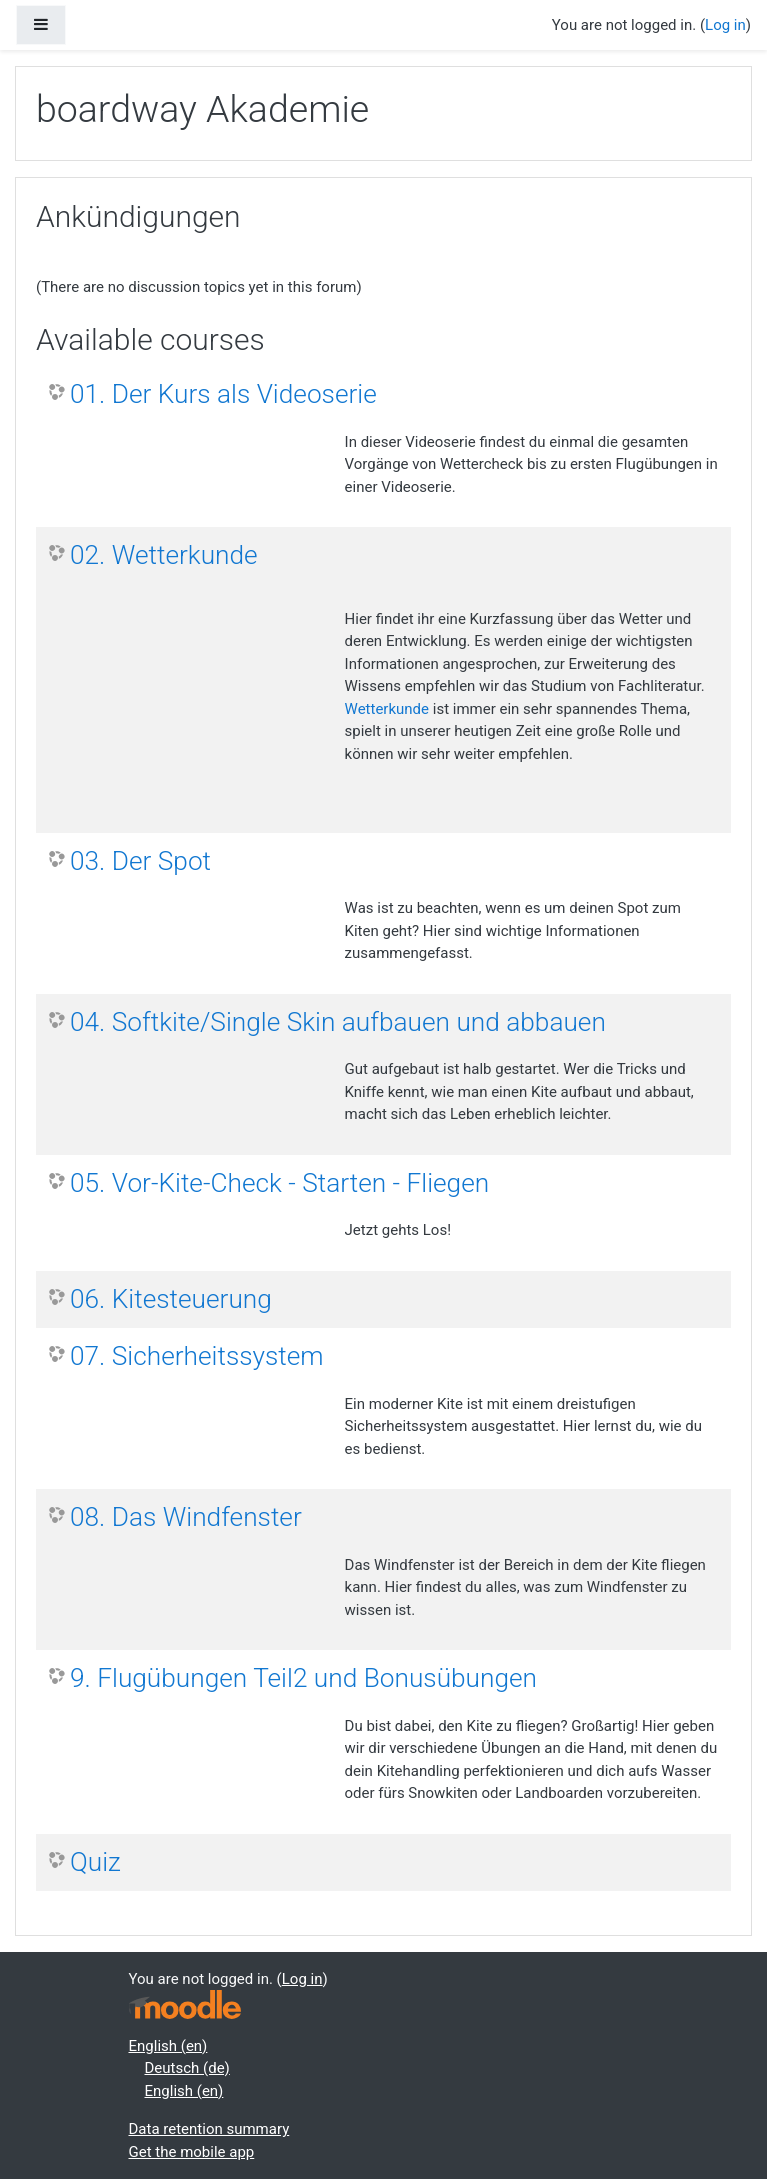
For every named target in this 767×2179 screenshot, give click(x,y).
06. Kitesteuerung (171, 1299)
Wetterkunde (387, 709)
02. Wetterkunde (164, 555)
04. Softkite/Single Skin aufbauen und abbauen (338, 1022)
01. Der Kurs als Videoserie (223, 394)
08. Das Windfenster (186, 1517)
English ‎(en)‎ (168, 2046)
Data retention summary (209, 2129)
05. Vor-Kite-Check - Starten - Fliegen (279, 1183)
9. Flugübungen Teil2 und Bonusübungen (303, 1678)
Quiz (95, 1862)
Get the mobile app (192, 2152)
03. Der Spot (140, 861)
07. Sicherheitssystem (197, 1356)
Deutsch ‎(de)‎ (187, 2068)
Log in (725, 25)
